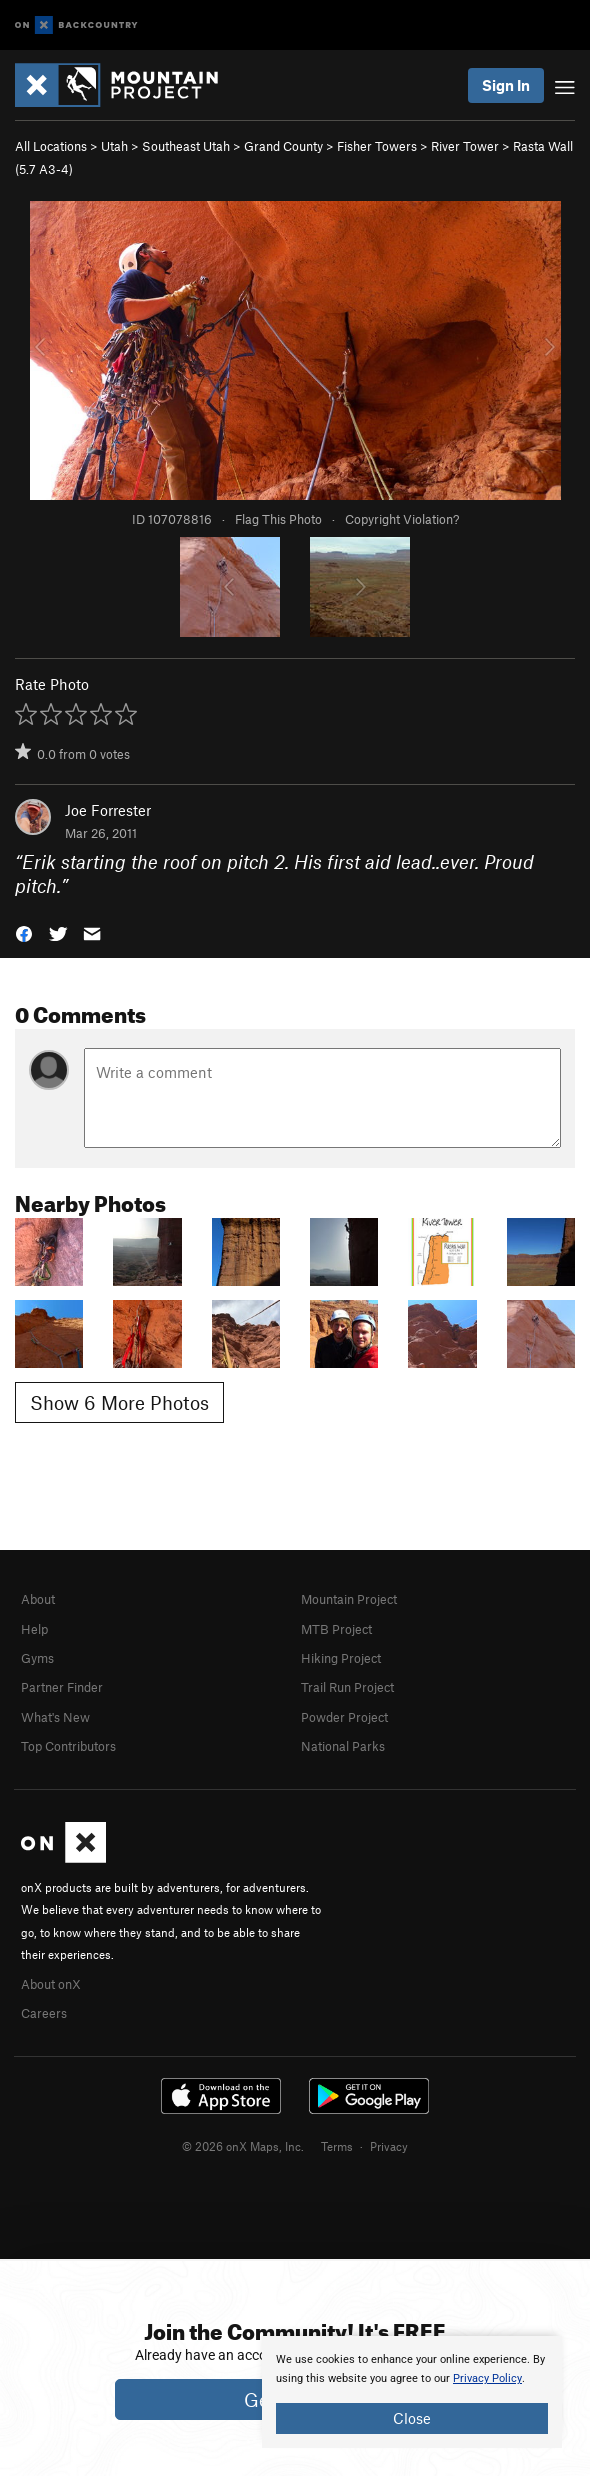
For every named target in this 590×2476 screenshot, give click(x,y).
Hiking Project (341, 1658)
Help (34, 1629)
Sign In (506, 85)
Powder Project (344, 1717)
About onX (51, 1984)
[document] (412, 2392)
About (38, 1599)
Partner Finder (62, 1687)
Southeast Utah (186, 146)
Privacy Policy (487, 2378)
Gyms (37, 1658)
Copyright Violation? (402, 519)
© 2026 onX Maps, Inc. (243, 2146)
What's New (55, 1717)
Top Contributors (68, 1746)
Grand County (283, 146)
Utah (114, 146)
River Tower (465, 146)
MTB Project (336, 1629)
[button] (24, 932)
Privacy (389, 2146)
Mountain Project (349, 1599)
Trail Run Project (347, 1687)
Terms (337, 2146)
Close (412, 2418)
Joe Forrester (108, 810)
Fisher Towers (377, 146)
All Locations (51, 146)
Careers (44, 2013)
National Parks (343, 1746)
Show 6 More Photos (119, 1402)
